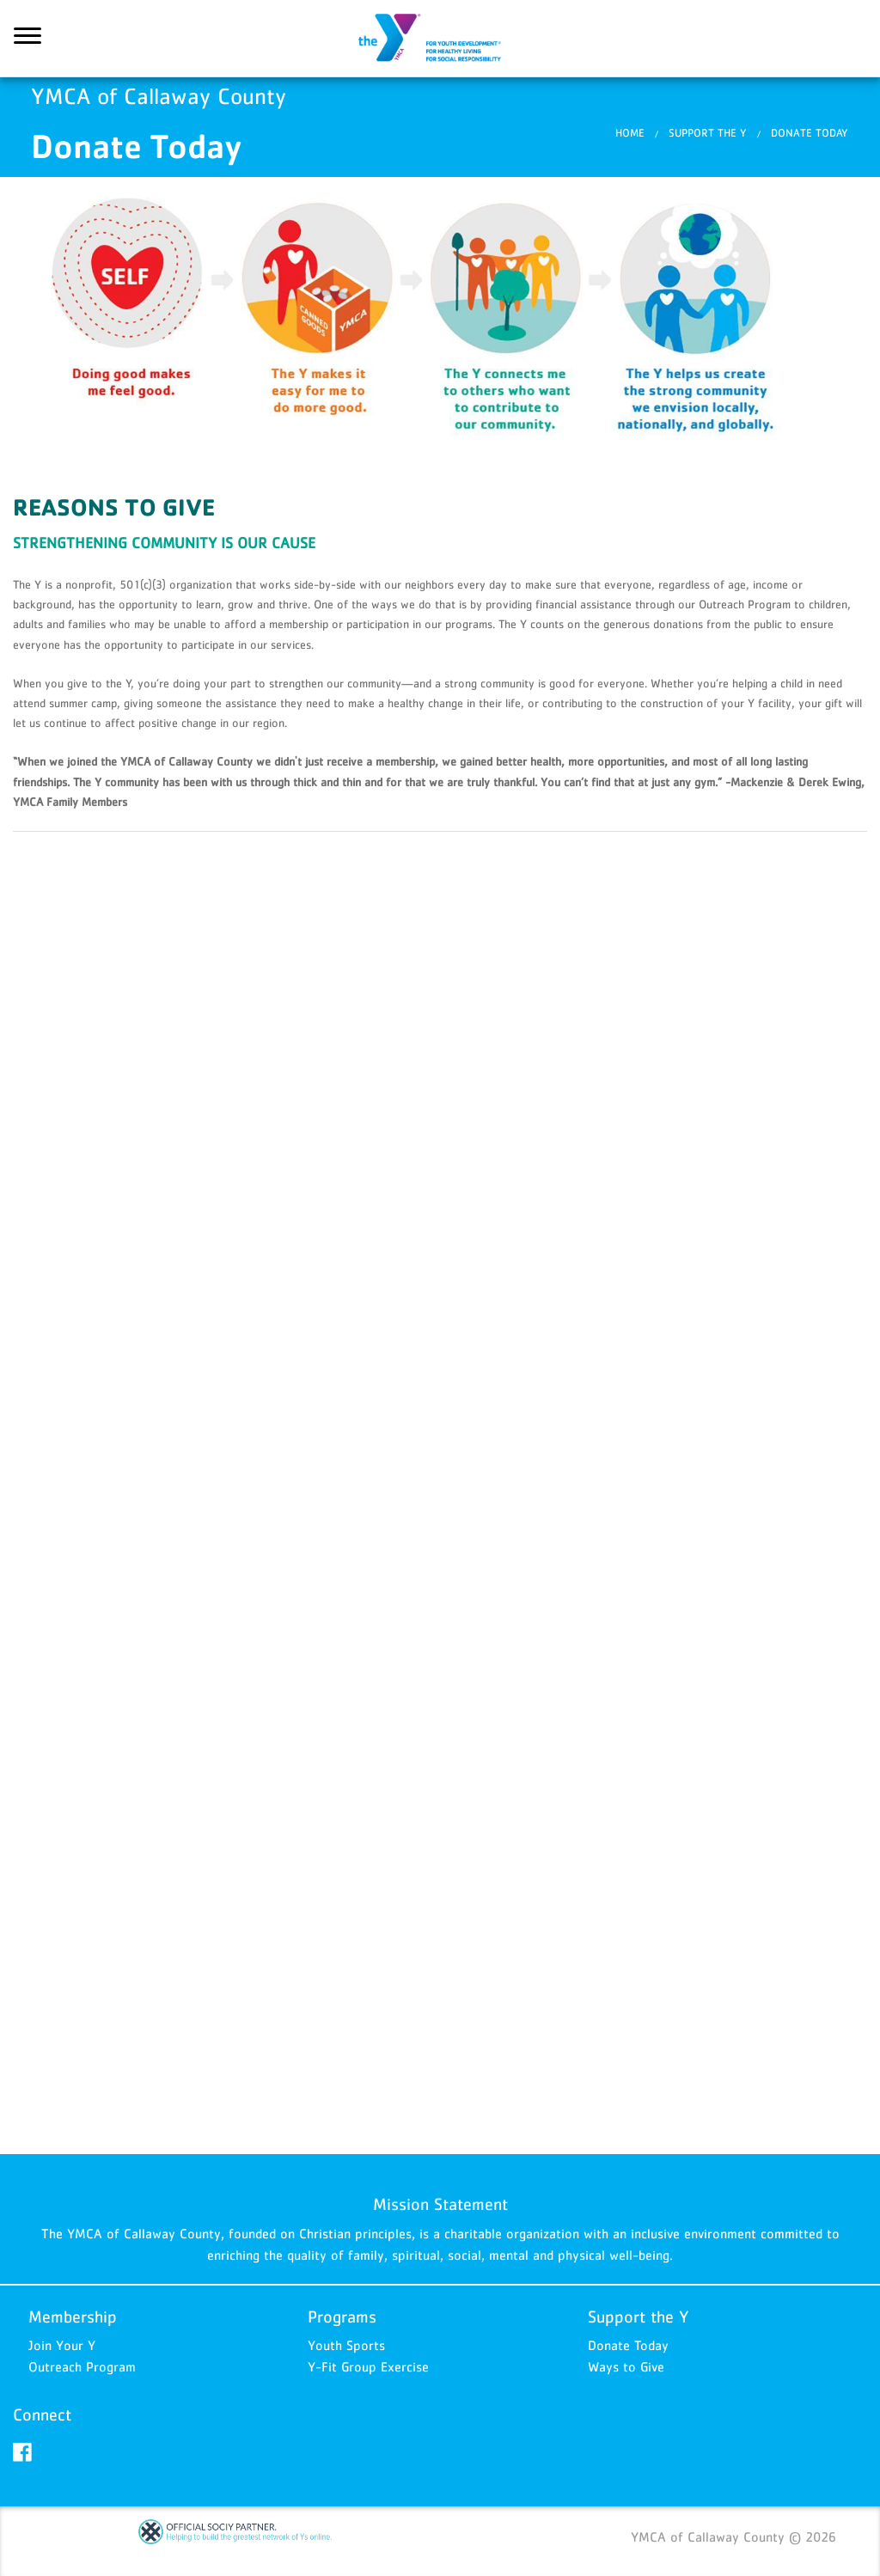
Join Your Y (61, 2345)
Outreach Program (82, 2366)
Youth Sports (346, 2345)
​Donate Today (809, 132)
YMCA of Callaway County (440, 38)
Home (630, 132)
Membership (72, 2316)
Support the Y (708, 132)
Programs (342, 2316)
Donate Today (628, 2345)
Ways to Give (626, 2366)
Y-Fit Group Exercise (368, 2366)
